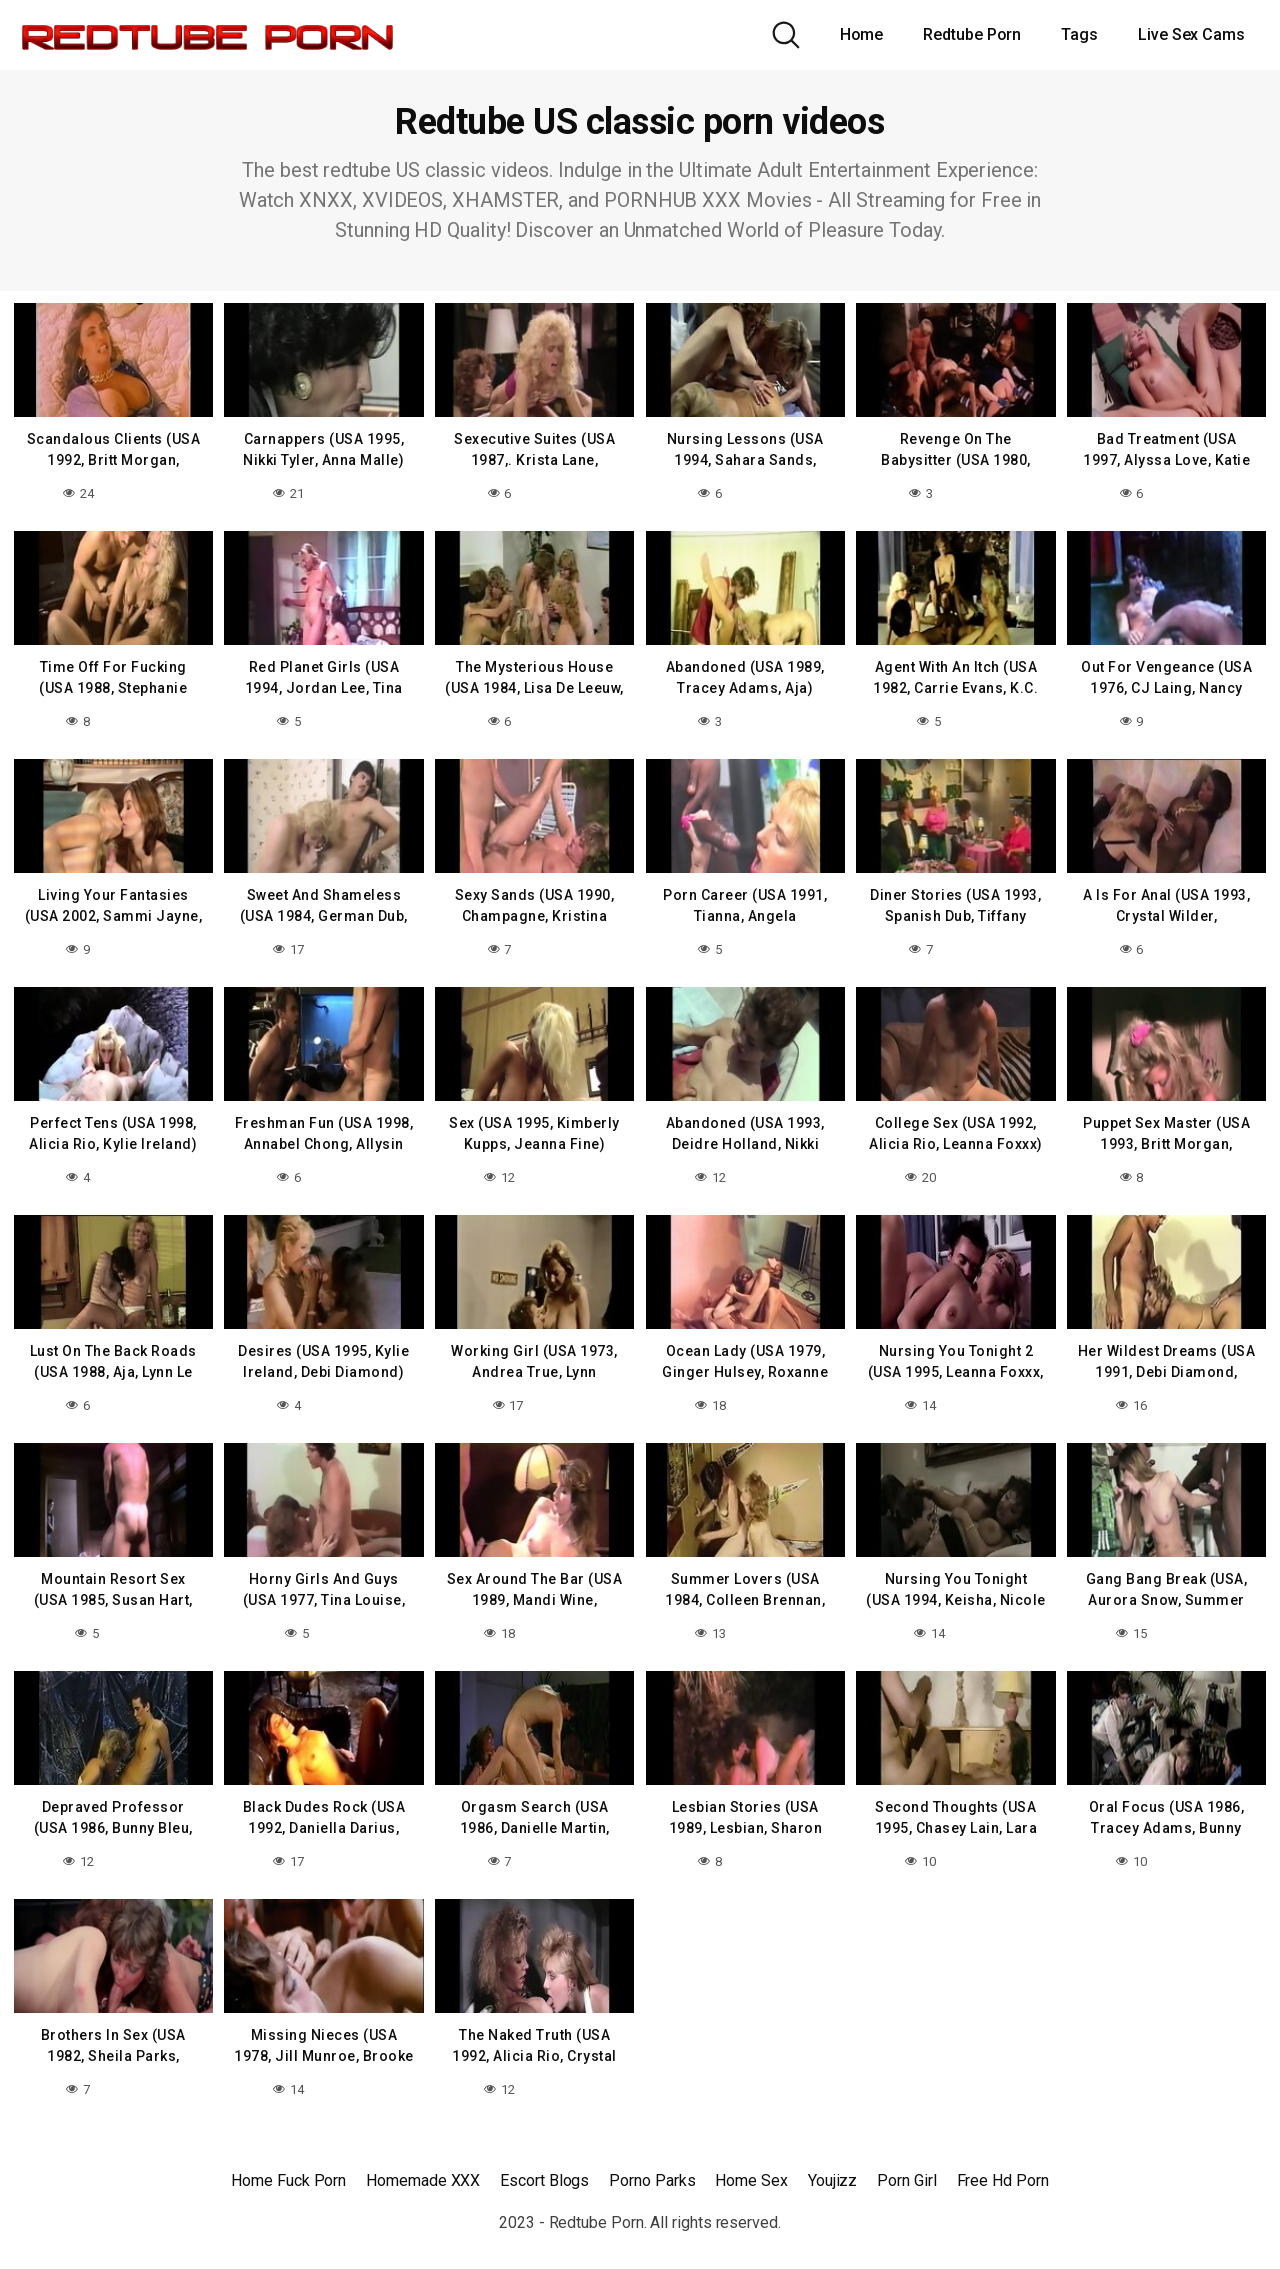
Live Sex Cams (1191, 34)
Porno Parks (652, 2168)
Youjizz (832, 2168)
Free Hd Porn (1003, 2168)
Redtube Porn (972, 34)
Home (862, 34)
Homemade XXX (423, 2168)
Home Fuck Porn (288, 2168)
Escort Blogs (544, 2168)
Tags (1079, 34)
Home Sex (751, 2168)
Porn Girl (906, 2168)
